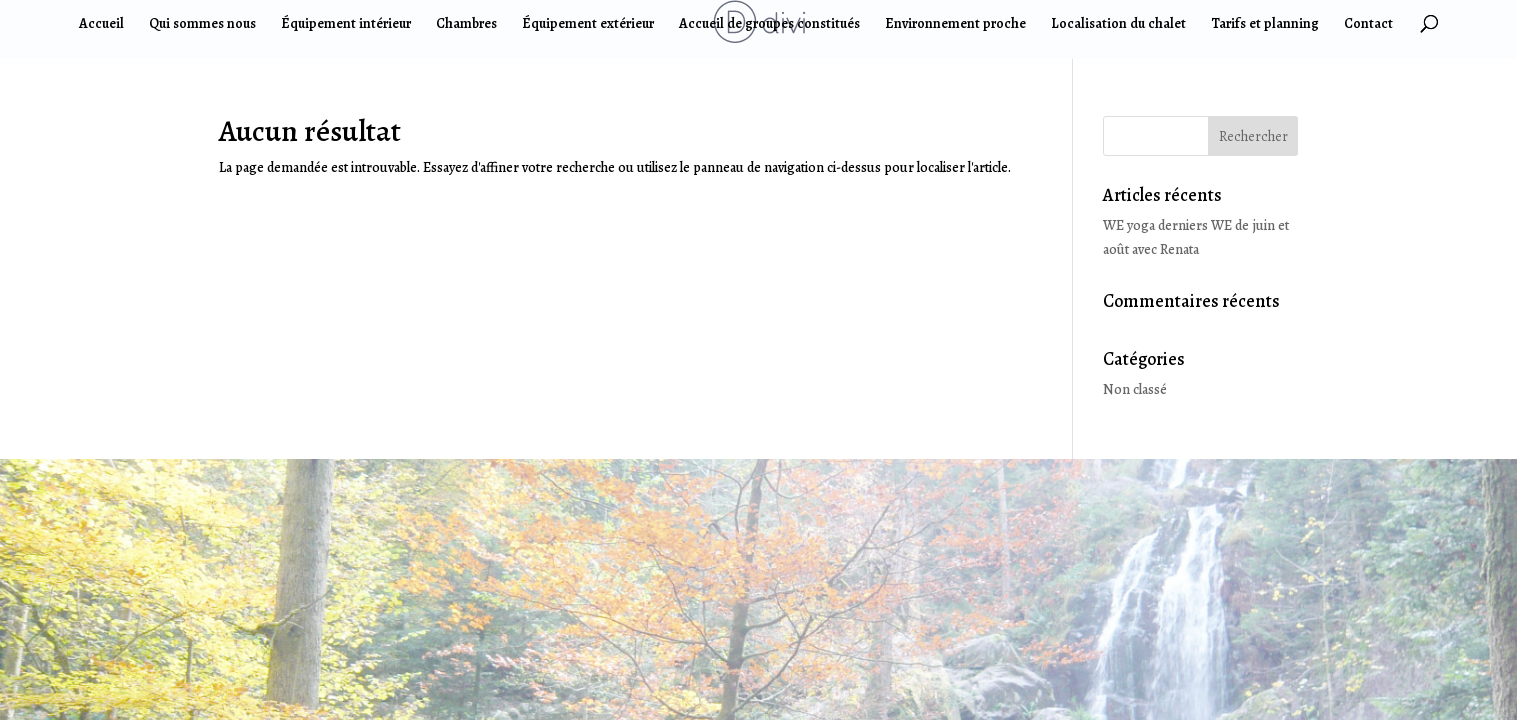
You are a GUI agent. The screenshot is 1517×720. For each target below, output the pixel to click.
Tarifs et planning (1265, 25)
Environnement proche (955, 25)
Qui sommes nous (202, 25)
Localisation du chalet (1118, 25)
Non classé (1135, 389)
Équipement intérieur (346, 25)
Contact (1368, 25)
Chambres (466, 25)
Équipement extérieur (588, 25)
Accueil (101, 25)
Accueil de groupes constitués (769, 25)
